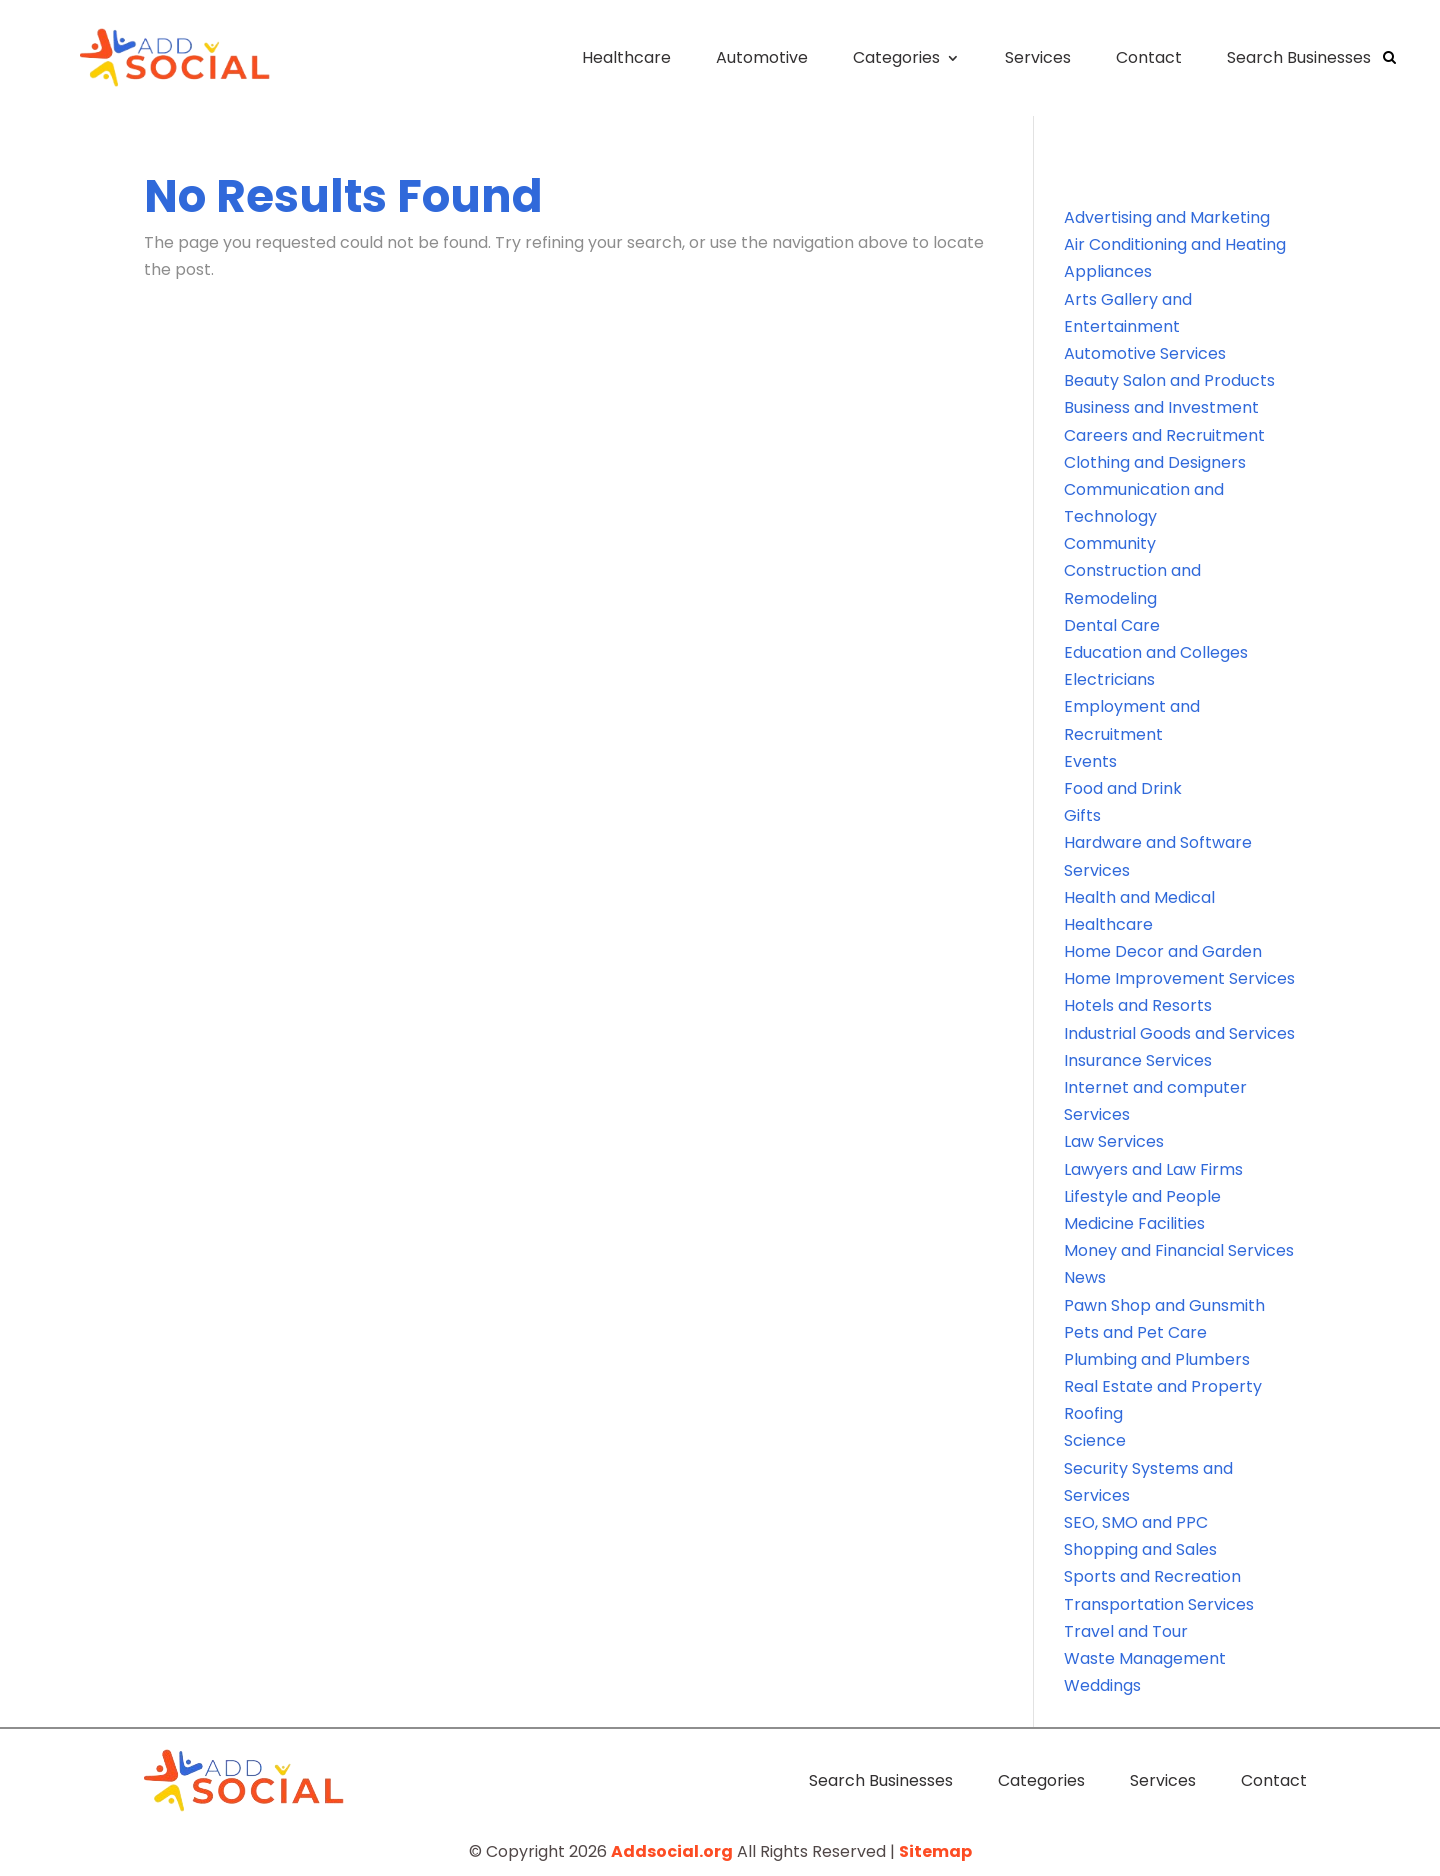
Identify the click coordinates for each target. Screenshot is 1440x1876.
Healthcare (626, 57)
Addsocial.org (672, 1851)
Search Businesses (1299, 57)
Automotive (762, 57)
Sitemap (935, 1851)
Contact (1149, 57)
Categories (896, 57)
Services (1038, 57)
